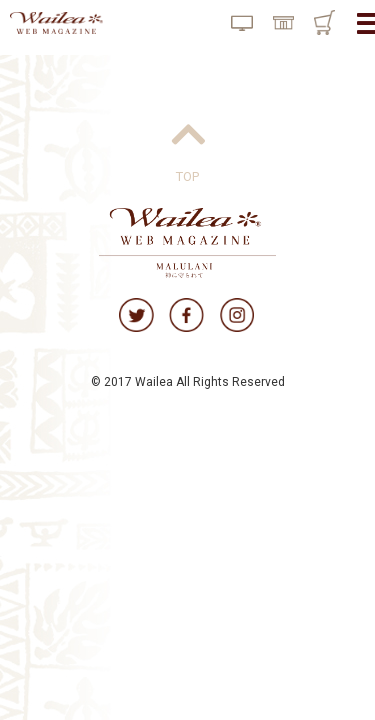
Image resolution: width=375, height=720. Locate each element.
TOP (187, 176)
